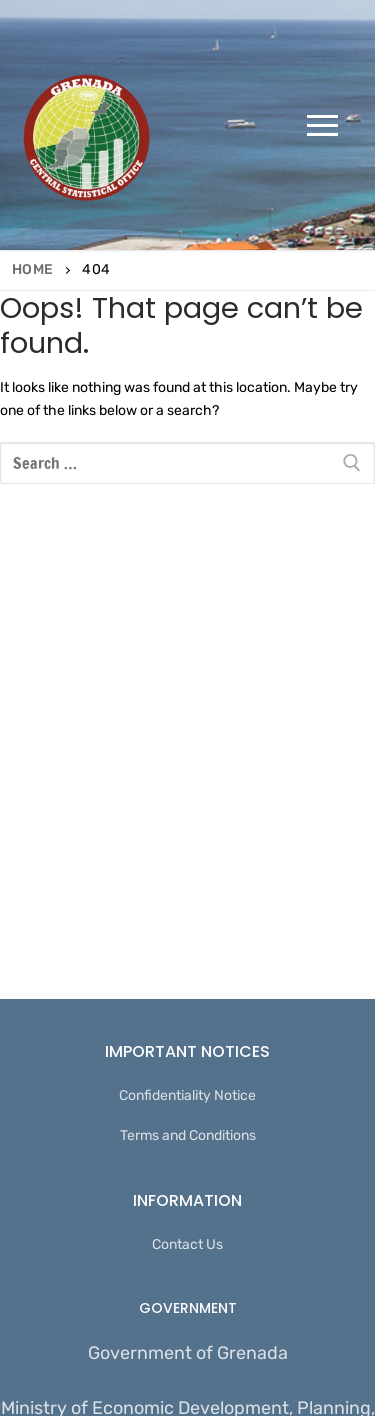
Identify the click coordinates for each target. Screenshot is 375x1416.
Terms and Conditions (188, 1135)
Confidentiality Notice (187, 1095)
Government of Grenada (188, 1353)
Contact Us (187, 1244)
